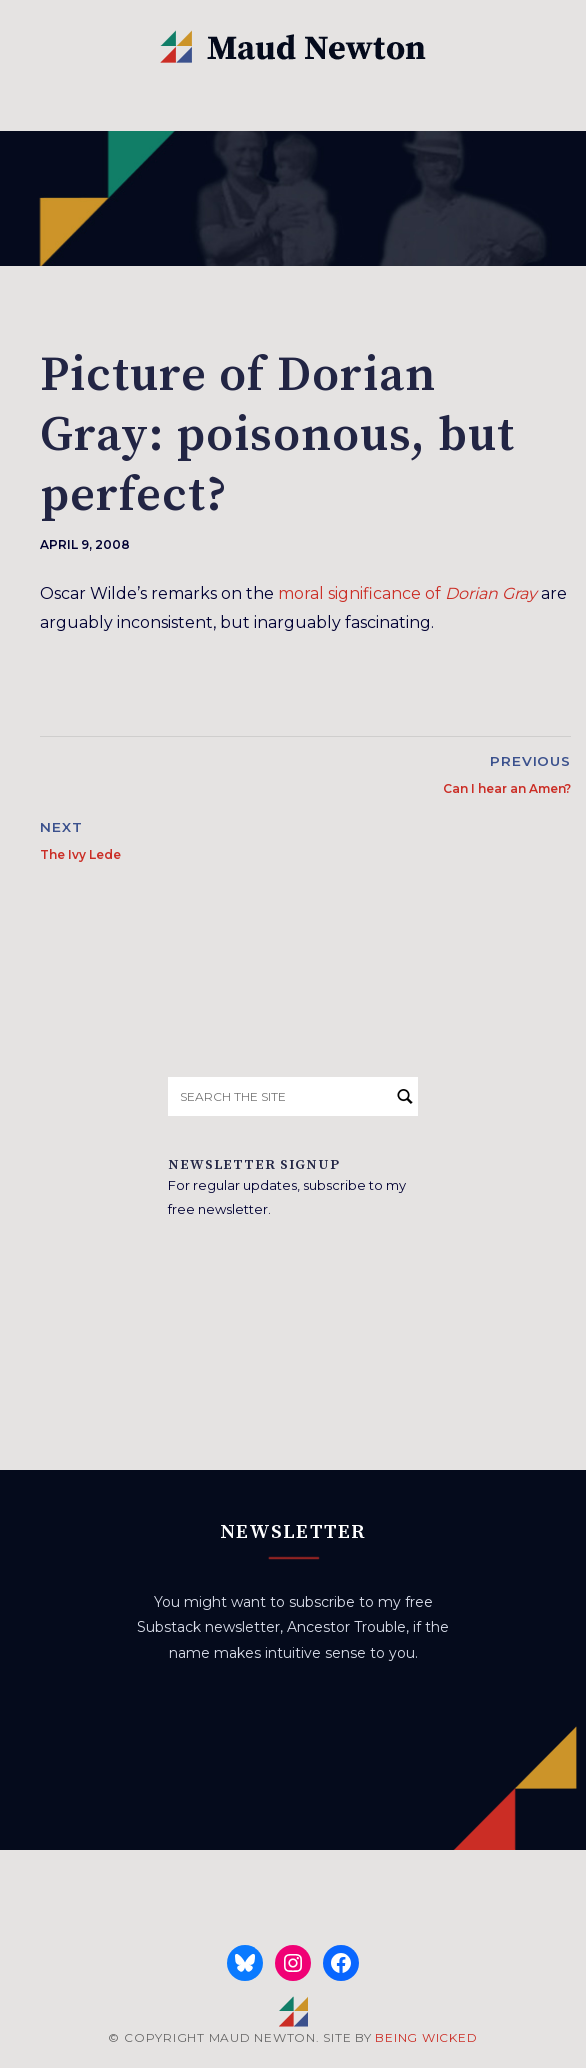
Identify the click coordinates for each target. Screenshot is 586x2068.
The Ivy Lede (80, 854)
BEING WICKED (426, 2037)
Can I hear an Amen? (507, 788)
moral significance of (407, 593)
